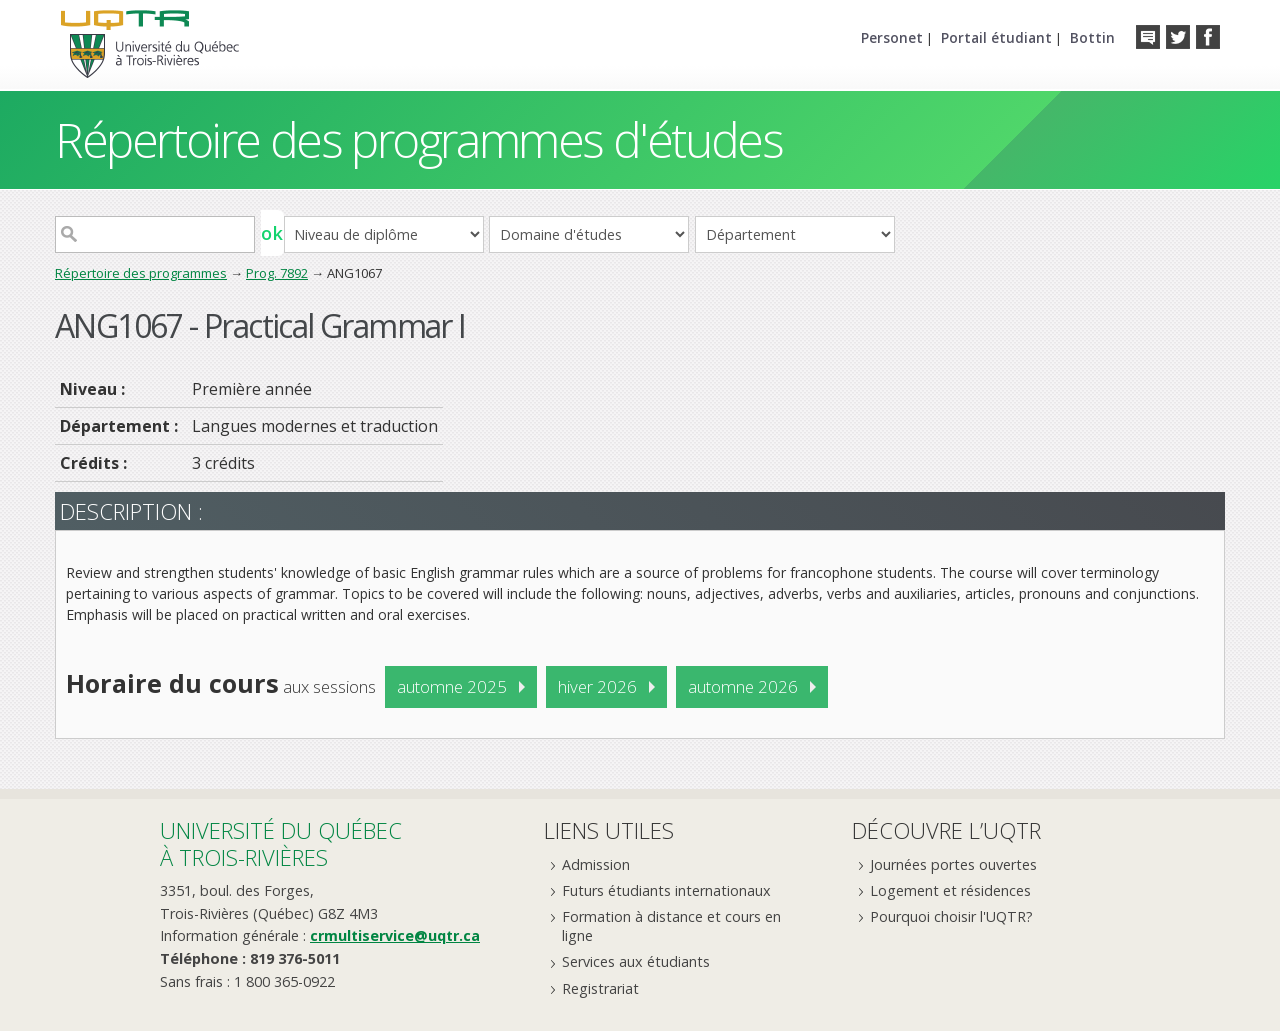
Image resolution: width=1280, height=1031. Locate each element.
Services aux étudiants (636, 961)
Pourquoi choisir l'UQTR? (951, 916)
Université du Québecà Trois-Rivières (281, 843)
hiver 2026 (597, 686)
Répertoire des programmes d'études (418, 139)
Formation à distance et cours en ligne (671, 926)
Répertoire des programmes (141, 273)
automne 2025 (452, 686)
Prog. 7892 (277, 273)
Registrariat (600, 988)
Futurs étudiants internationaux (666, 890)
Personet (892, 37)
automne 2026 (743, 686)
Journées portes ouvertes (953, 864)
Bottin (1092, 37)
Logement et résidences (950, 890)
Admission (596, 864)
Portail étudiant (996, 37)
